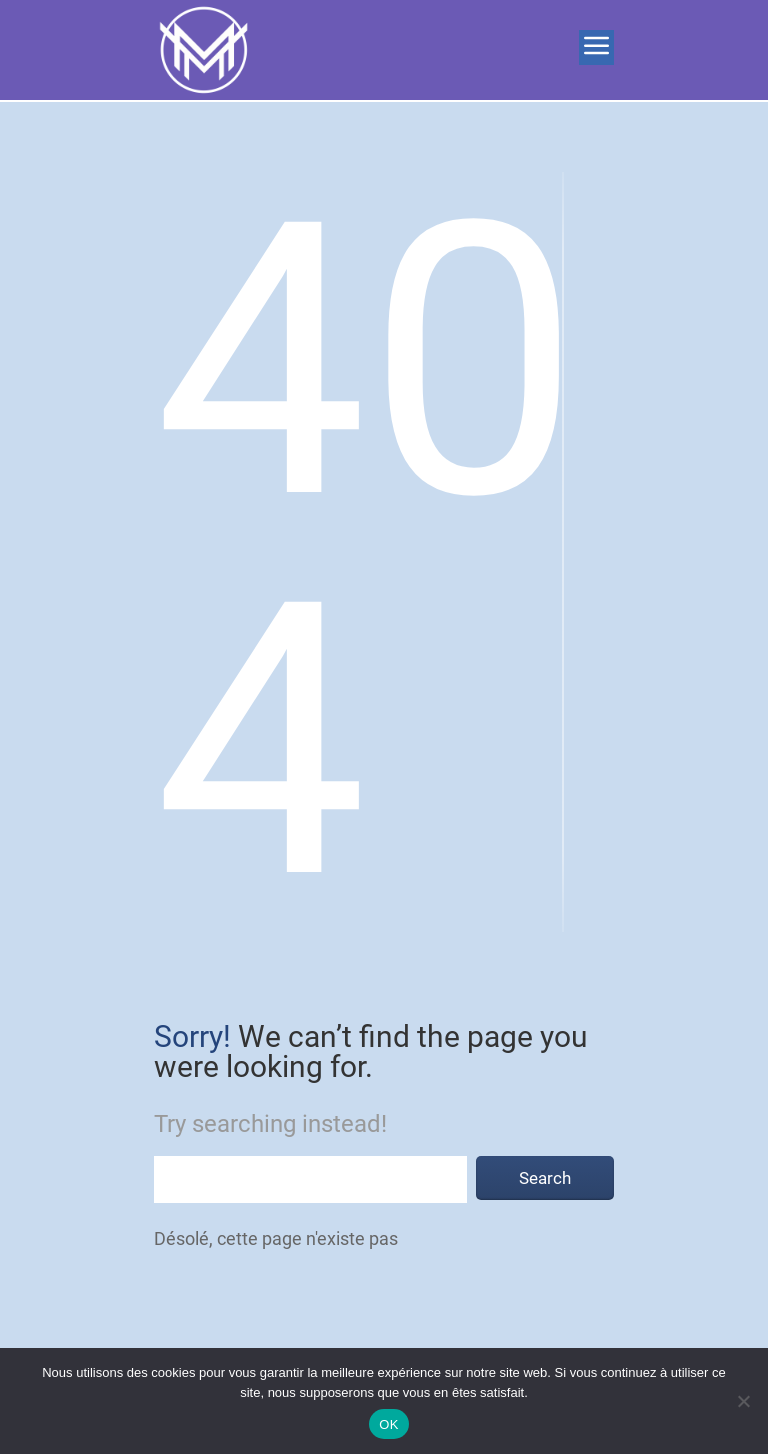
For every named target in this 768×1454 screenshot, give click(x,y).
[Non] (743, 1401)
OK (388, 1424)
